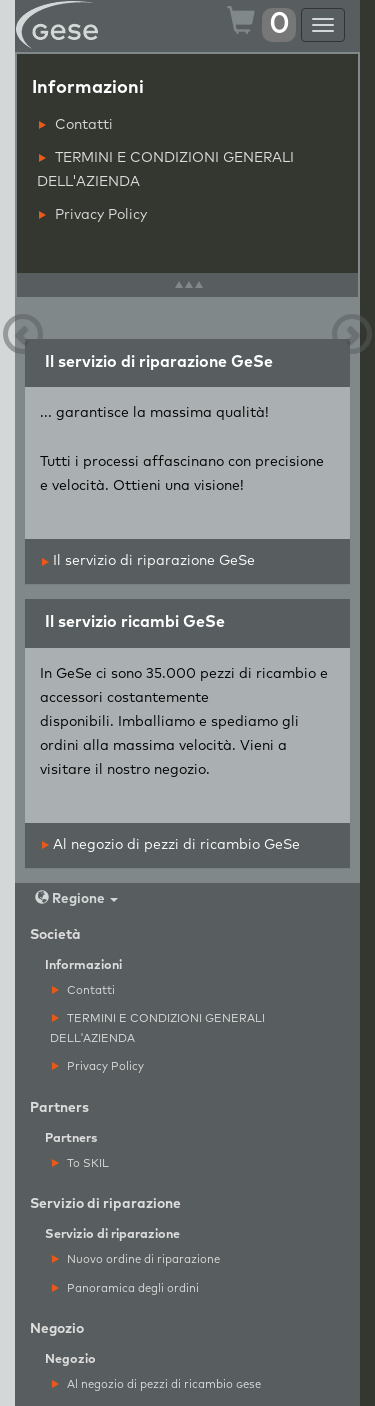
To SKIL (80, 1163)
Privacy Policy (93, 215)
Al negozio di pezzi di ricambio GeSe (171, 845)
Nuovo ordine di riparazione (136, 1259)
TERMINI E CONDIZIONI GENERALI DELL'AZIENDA (165, 170)
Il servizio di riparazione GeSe (148, 561)
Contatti (76, 125)
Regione (76, 898)
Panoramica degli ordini (125, 1288)
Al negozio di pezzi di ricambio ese (156, 1384)
